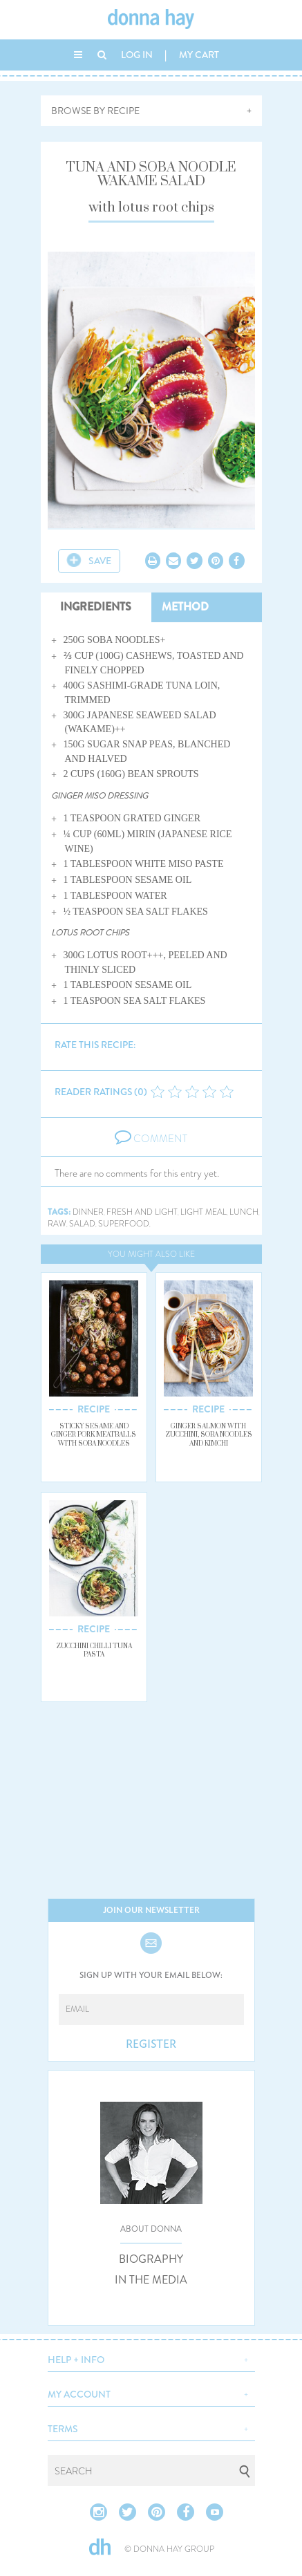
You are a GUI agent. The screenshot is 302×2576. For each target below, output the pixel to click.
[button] (151, 2358)
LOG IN (137, 55)
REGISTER (151, 2044)
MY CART (199, 55)
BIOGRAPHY (151, 2259)
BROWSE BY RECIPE (95, 111)
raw (57, 1224)
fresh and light (142, 1212)
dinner (88, 1212)
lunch (243, 1212)
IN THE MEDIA (151, 2280)
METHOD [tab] (185, 607)
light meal (203, 1212)
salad (82, 1224)
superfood (123, 1224)
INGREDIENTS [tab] (95, 607)
